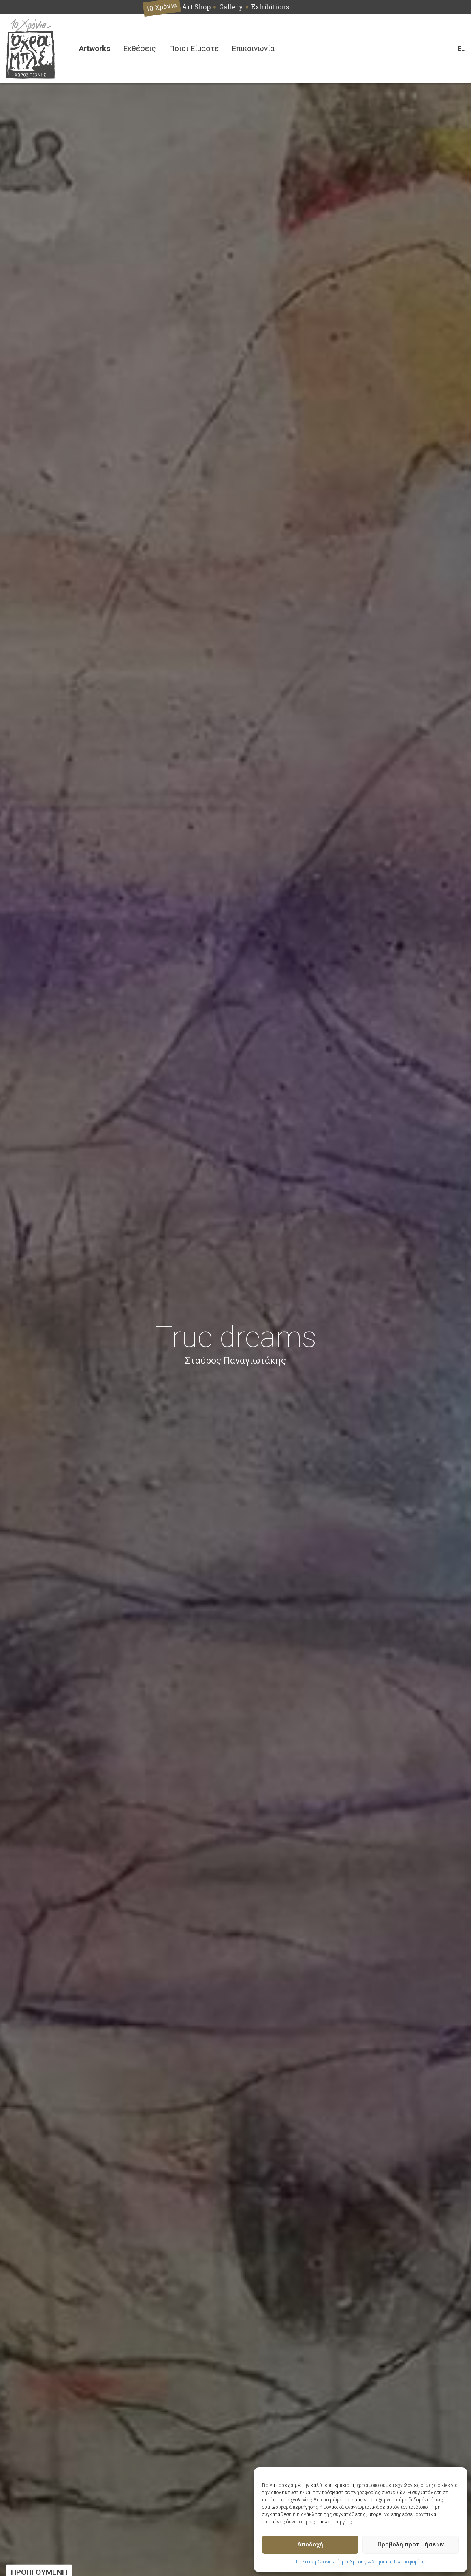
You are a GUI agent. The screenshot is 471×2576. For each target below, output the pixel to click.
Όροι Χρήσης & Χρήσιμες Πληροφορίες (381, 2562)
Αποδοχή (310, 2544)
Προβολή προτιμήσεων (410, 2544)
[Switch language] (461, 48)
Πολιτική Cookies (315, 2562)
